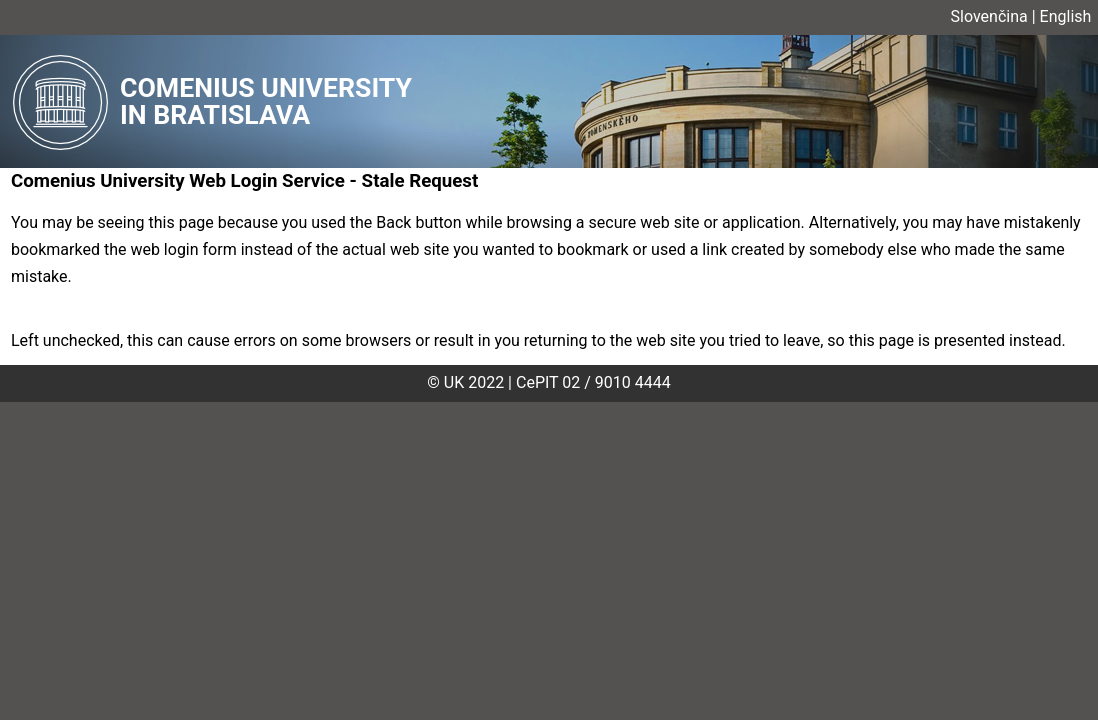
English (1066, 16)
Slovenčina (989, 16)
